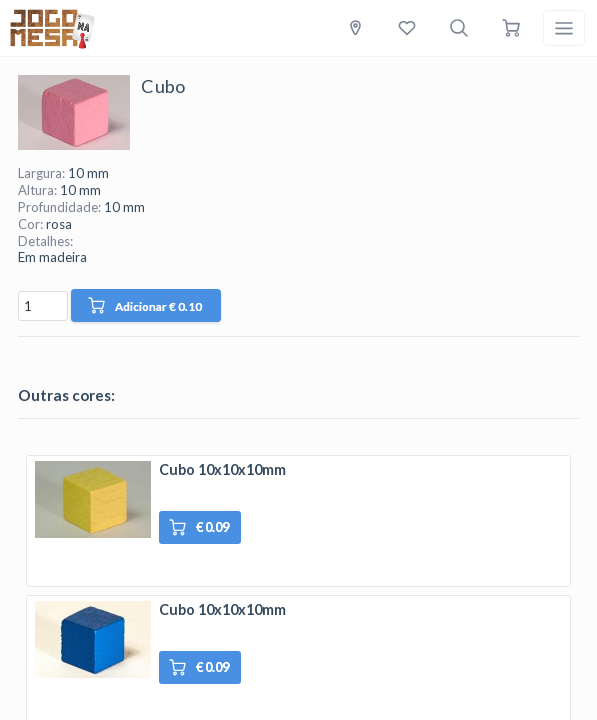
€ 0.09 (199, 527)
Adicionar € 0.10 (145, 305)
